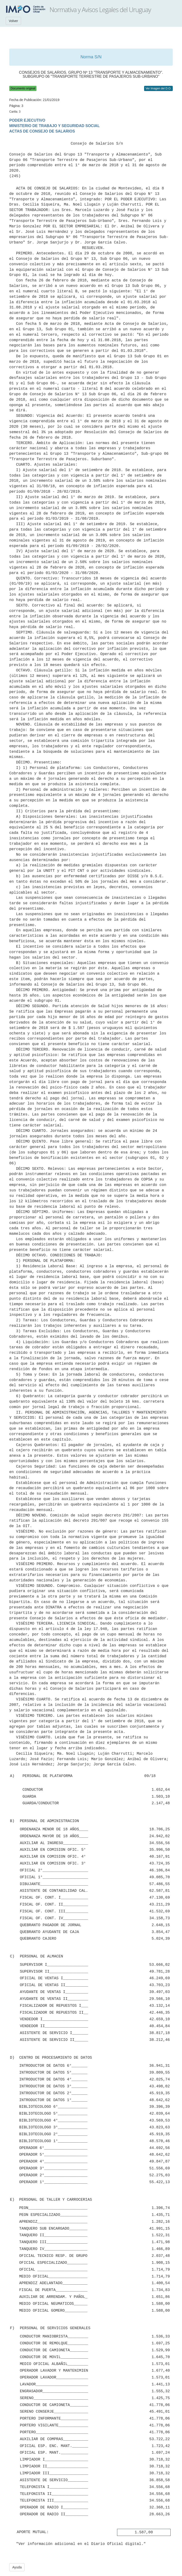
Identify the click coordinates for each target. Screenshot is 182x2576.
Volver (13, 21)
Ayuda (17, 2567)
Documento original (23, 88)
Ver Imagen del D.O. (158, 88)
